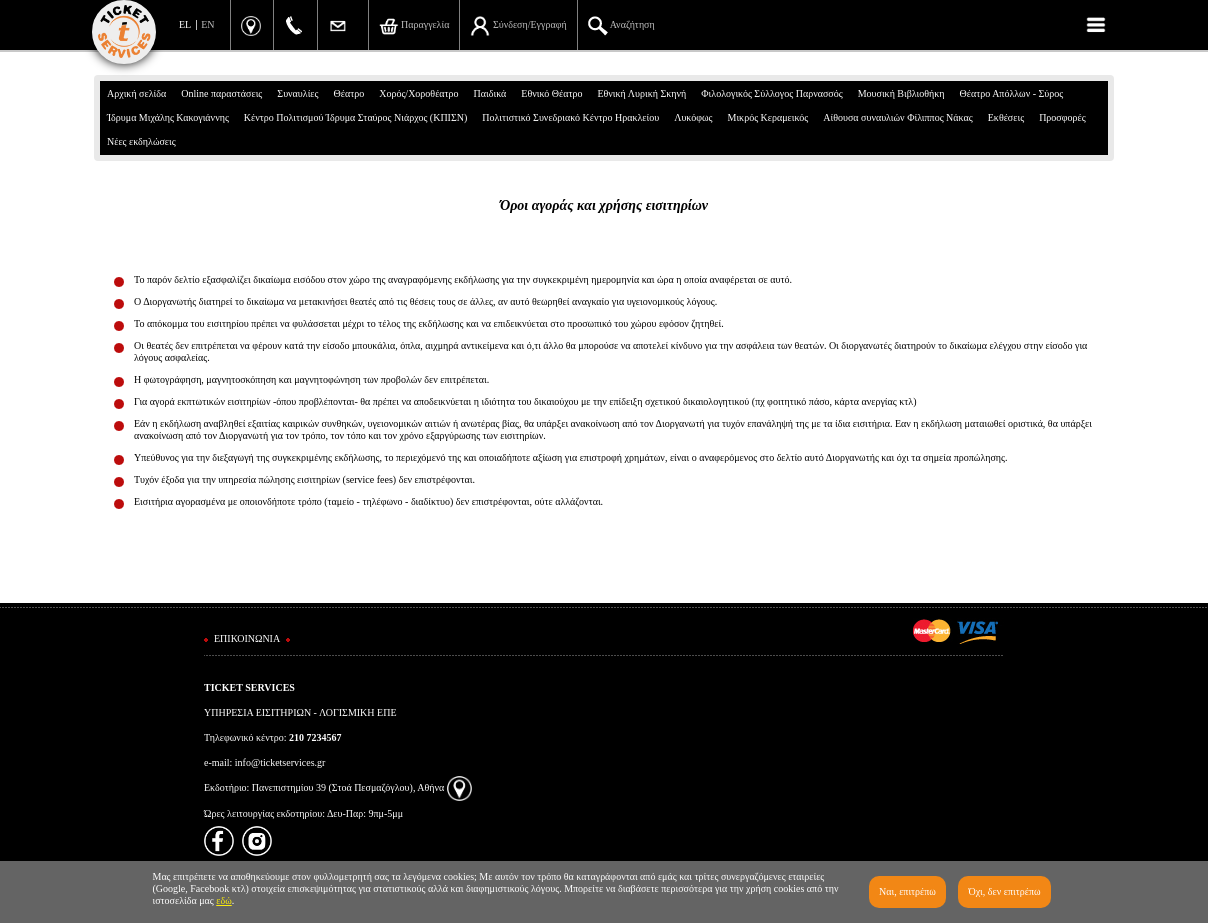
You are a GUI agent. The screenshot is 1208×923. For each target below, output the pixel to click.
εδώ (224, 900)
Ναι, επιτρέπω (907, 891)
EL (185, 24)
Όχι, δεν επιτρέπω (1004, 891)
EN (207, 24)
